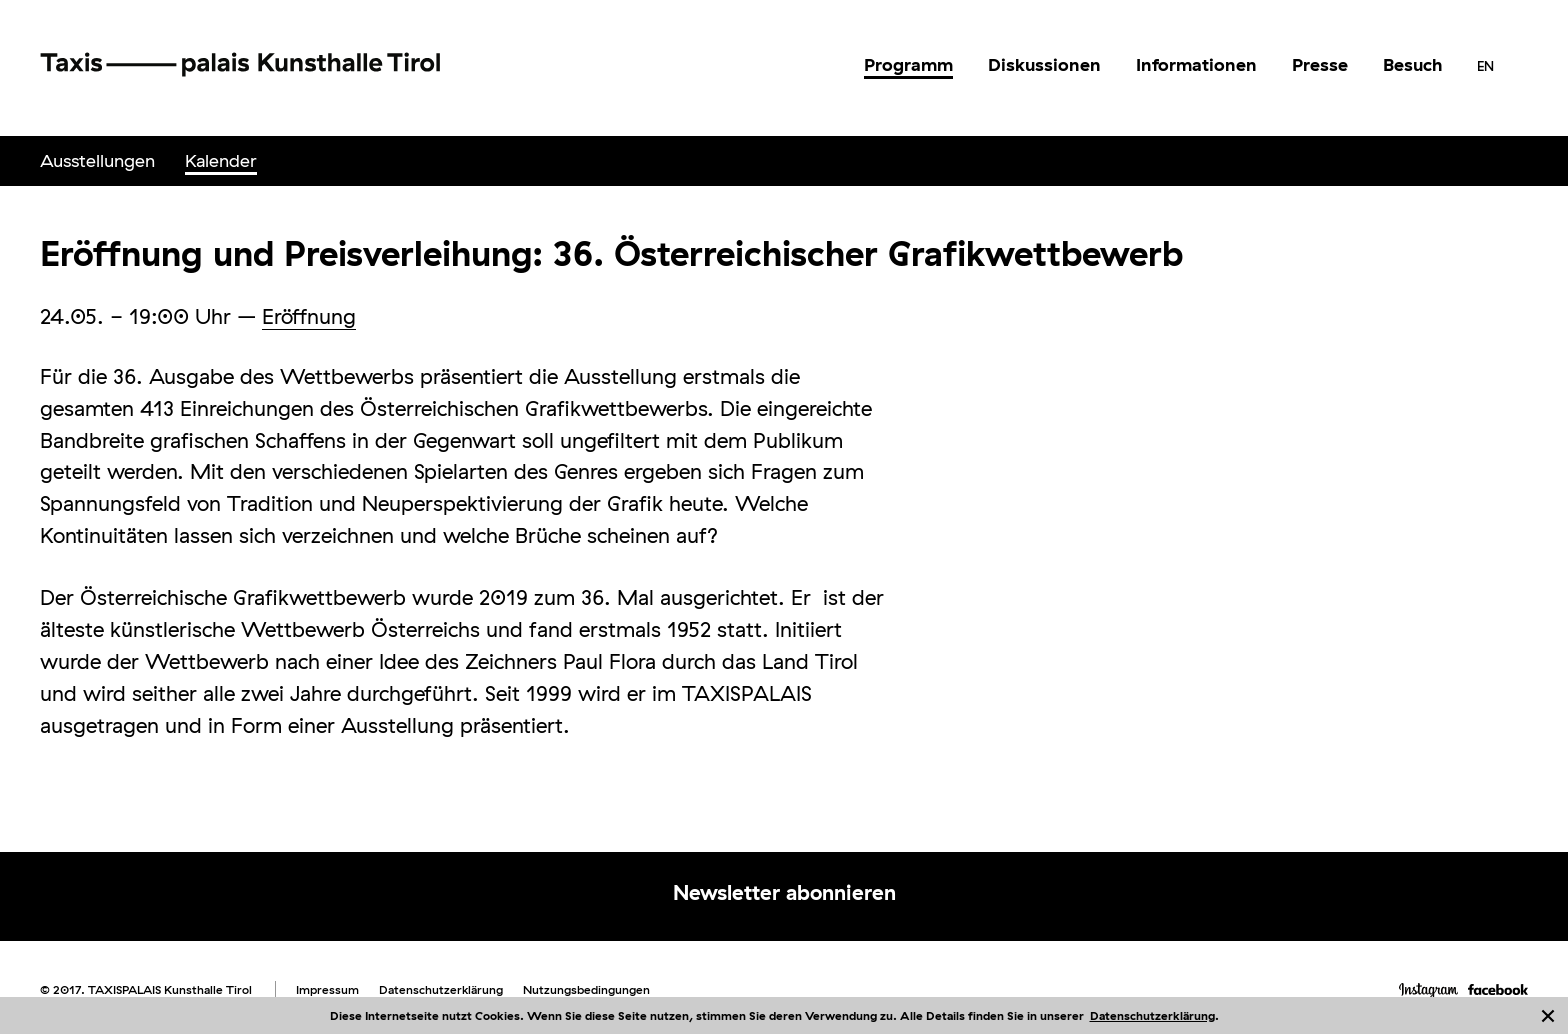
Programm (908, 64)
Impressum (327, 989)
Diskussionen (1044, 64)
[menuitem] (908, 65)
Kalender (221, 160)
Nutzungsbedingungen (586, 989)
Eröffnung (309, 316)
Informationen (1196, 64)
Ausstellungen (97, 160)
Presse (1320, 64)
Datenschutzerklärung (1152, 1015)
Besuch (1412, 64)
